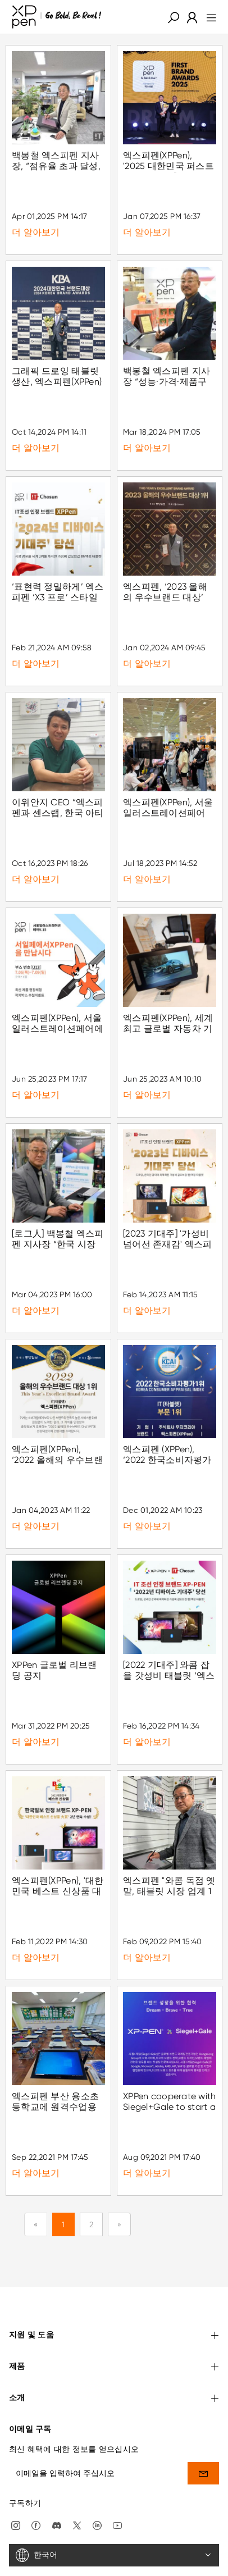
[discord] (56, 2490)
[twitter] (77, 2490)
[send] (203, 2439)
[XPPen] (57, 17)
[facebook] (36, 2490)
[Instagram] (15, 2490)
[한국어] (114, 2521)
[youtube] (117, 2490)
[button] (173, 17)
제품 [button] (114, 2333)
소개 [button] (114, 2365)
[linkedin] (97, 2490)
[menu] (208, 17)
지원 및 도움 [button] (114, 2302)
